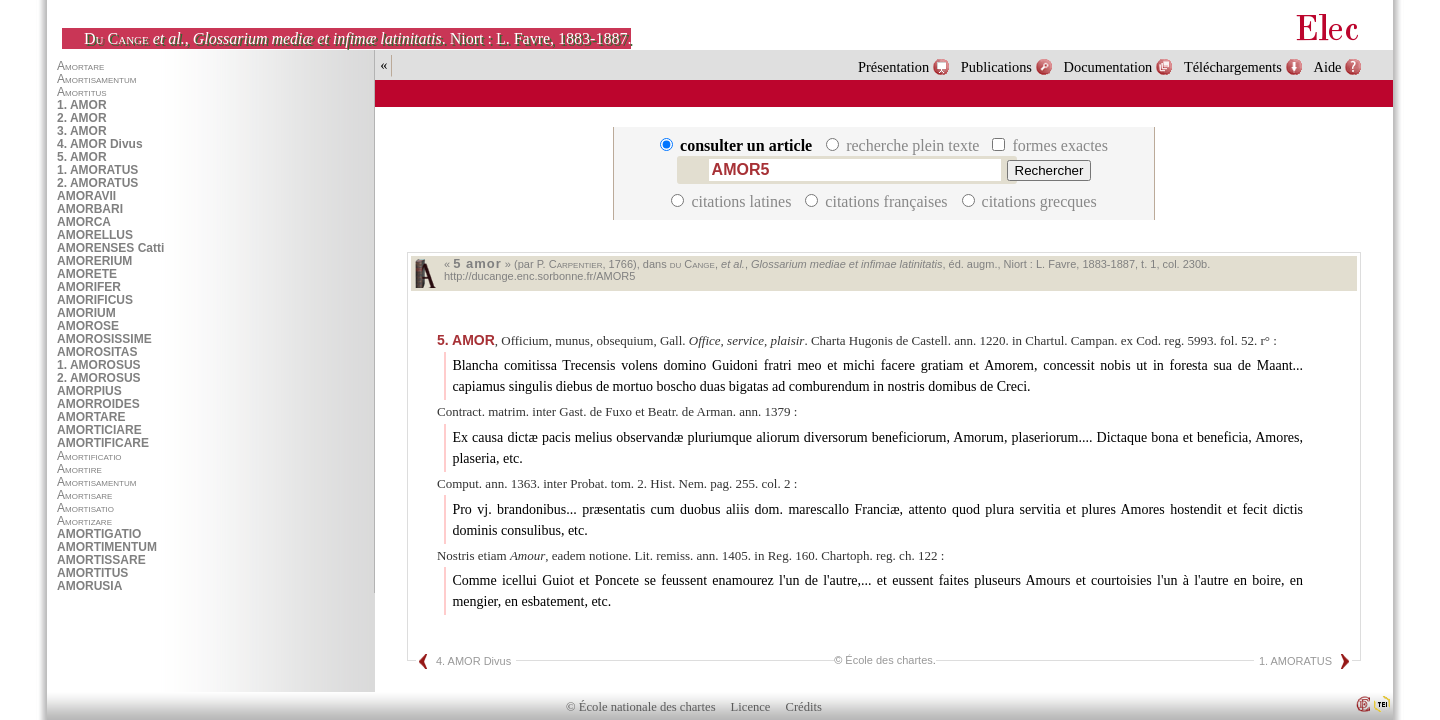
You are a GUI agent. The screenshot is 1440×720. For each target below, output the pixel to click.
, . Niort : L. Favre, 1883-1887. (357, 38)
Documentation (1108, 67)
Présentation (893, 67)
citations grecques (1029, 201)
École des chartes (888, 660)
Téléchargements (1233, 67)
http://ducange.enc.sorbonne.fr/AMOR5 (539, 276)
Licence (751, 707)
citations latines (733, 201)
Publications (996, 67)
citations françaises (878, 201)
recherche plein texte (904, 145)
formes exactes (1050, 145)
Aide (1328, 67)
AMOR (466, 340)
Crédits (804, 707)
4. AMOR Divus (473, 661)
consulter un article (738, 145)
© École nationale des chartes (640, 707)
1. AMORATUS (1295, 661)
